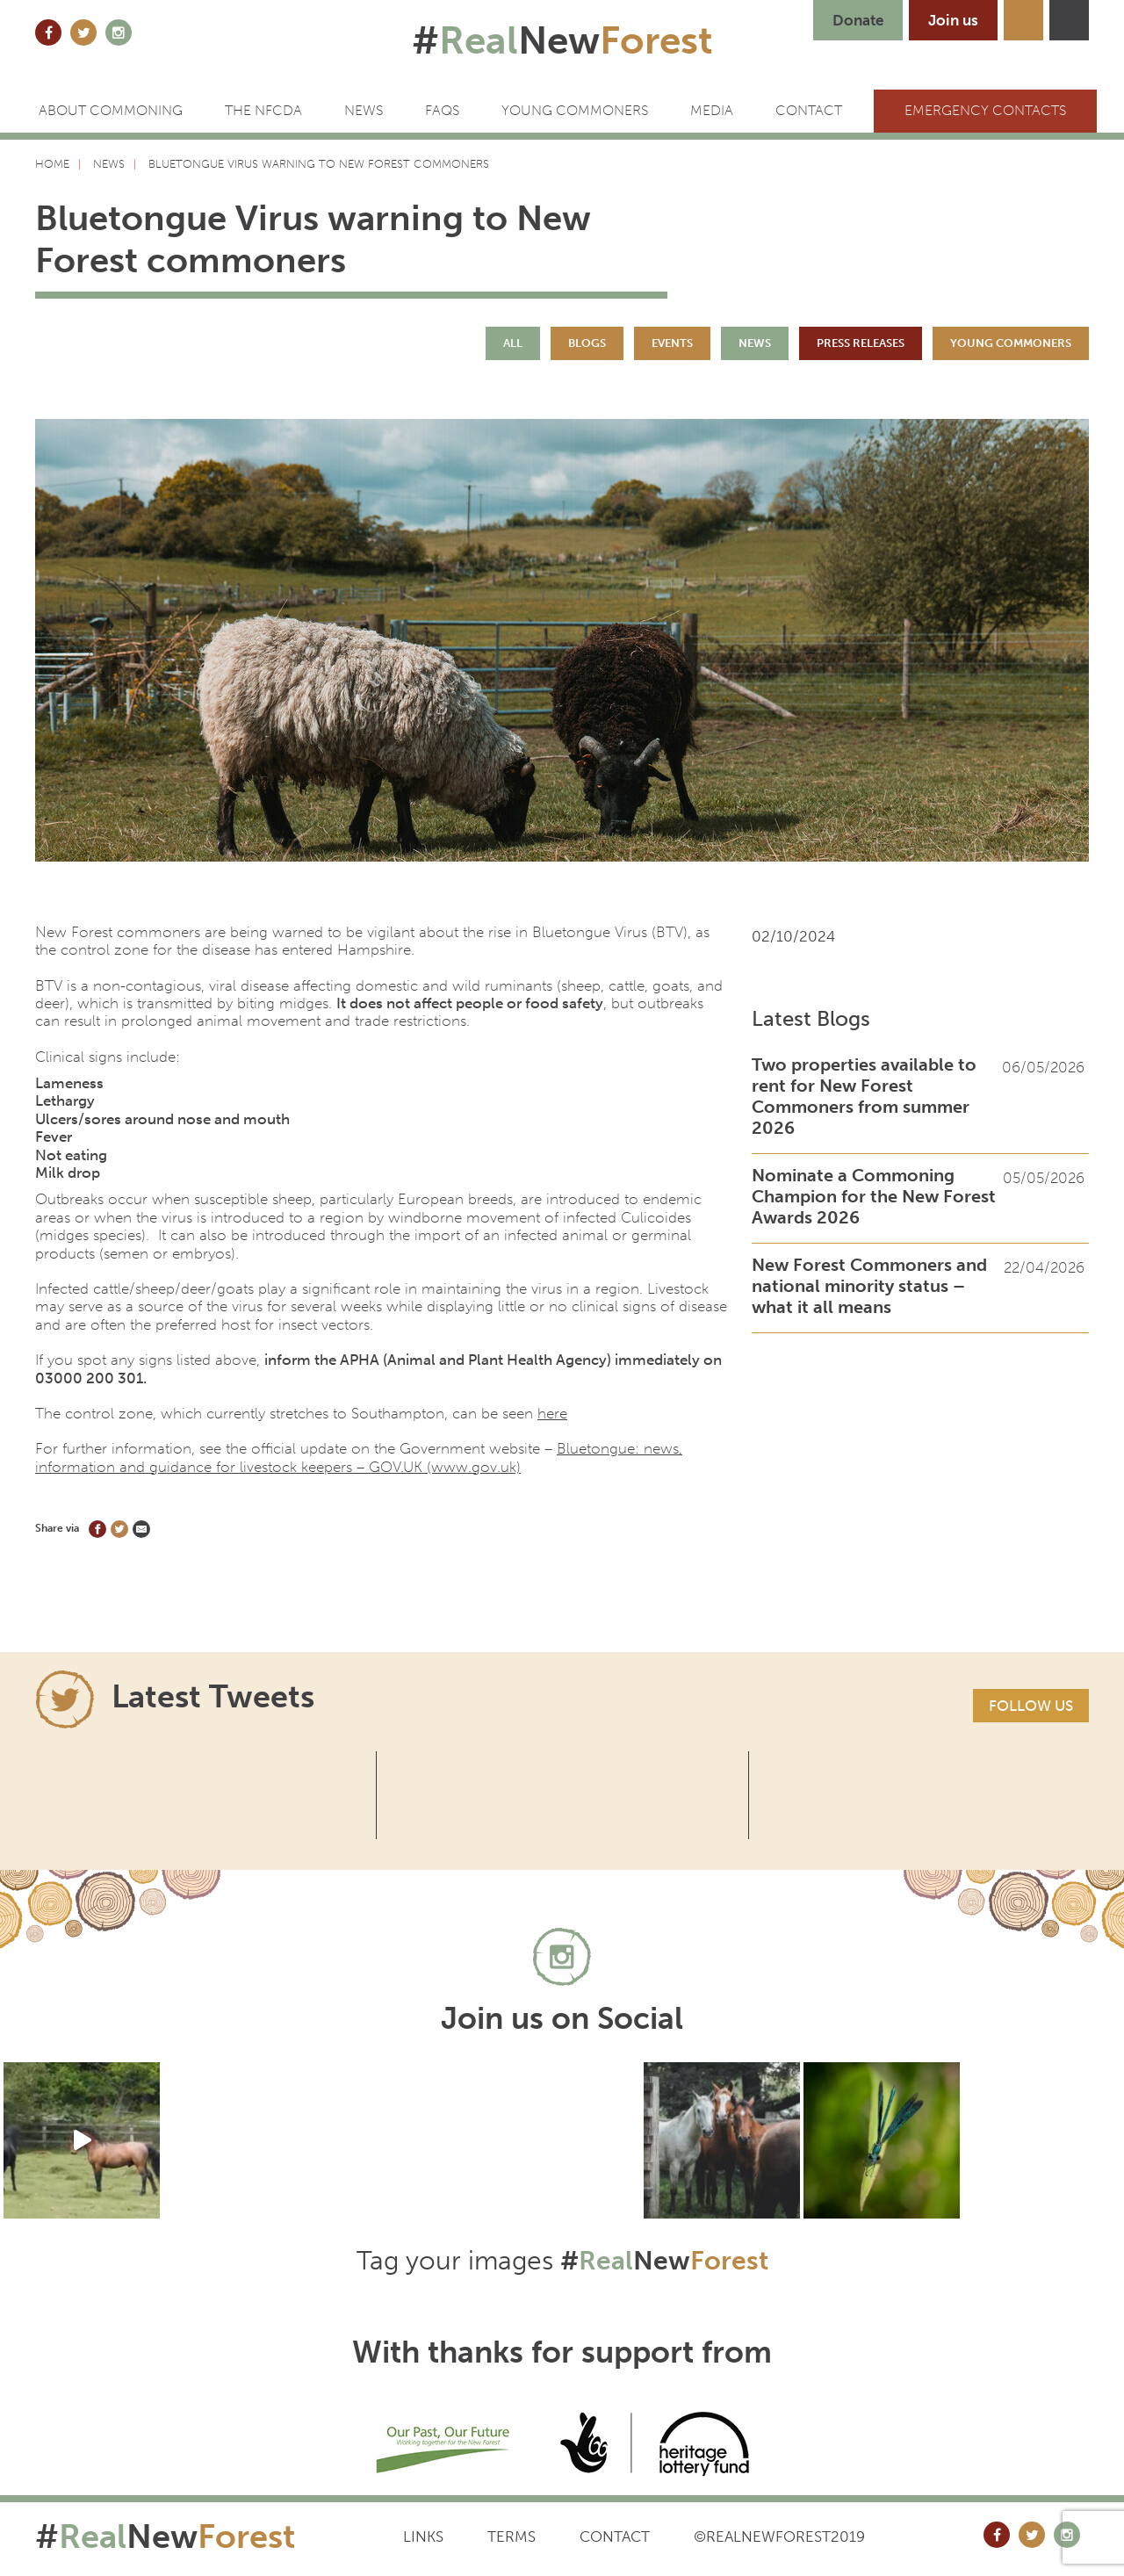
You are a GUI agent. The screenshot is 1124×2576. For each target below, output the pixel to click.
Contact (615, 2536)
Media (711, 110)
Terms (511, 2536)
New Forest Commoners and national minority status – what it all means (869, 1285)
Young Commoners (574, 110)
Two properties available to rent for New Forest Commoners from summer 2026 (864, 1096)
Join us (953, 20)
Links (423, 2536)
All (512, 343)
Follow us (1031, 1705)
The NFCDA (263, 110)
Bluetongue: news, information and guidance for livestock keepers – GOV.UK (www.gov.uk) (358, 1457)
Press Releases (860, 343)
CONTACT (808, 110)
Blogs (587, 343)
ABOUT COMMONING (111, 110)
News (363, 110)
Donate (857, 20)
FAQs (442, 110)
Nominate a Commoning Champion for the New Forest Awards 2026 (874, 1196)
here (552, 1413)
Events (672, 343)
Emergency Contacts (985, 110)
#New (562, 40)
